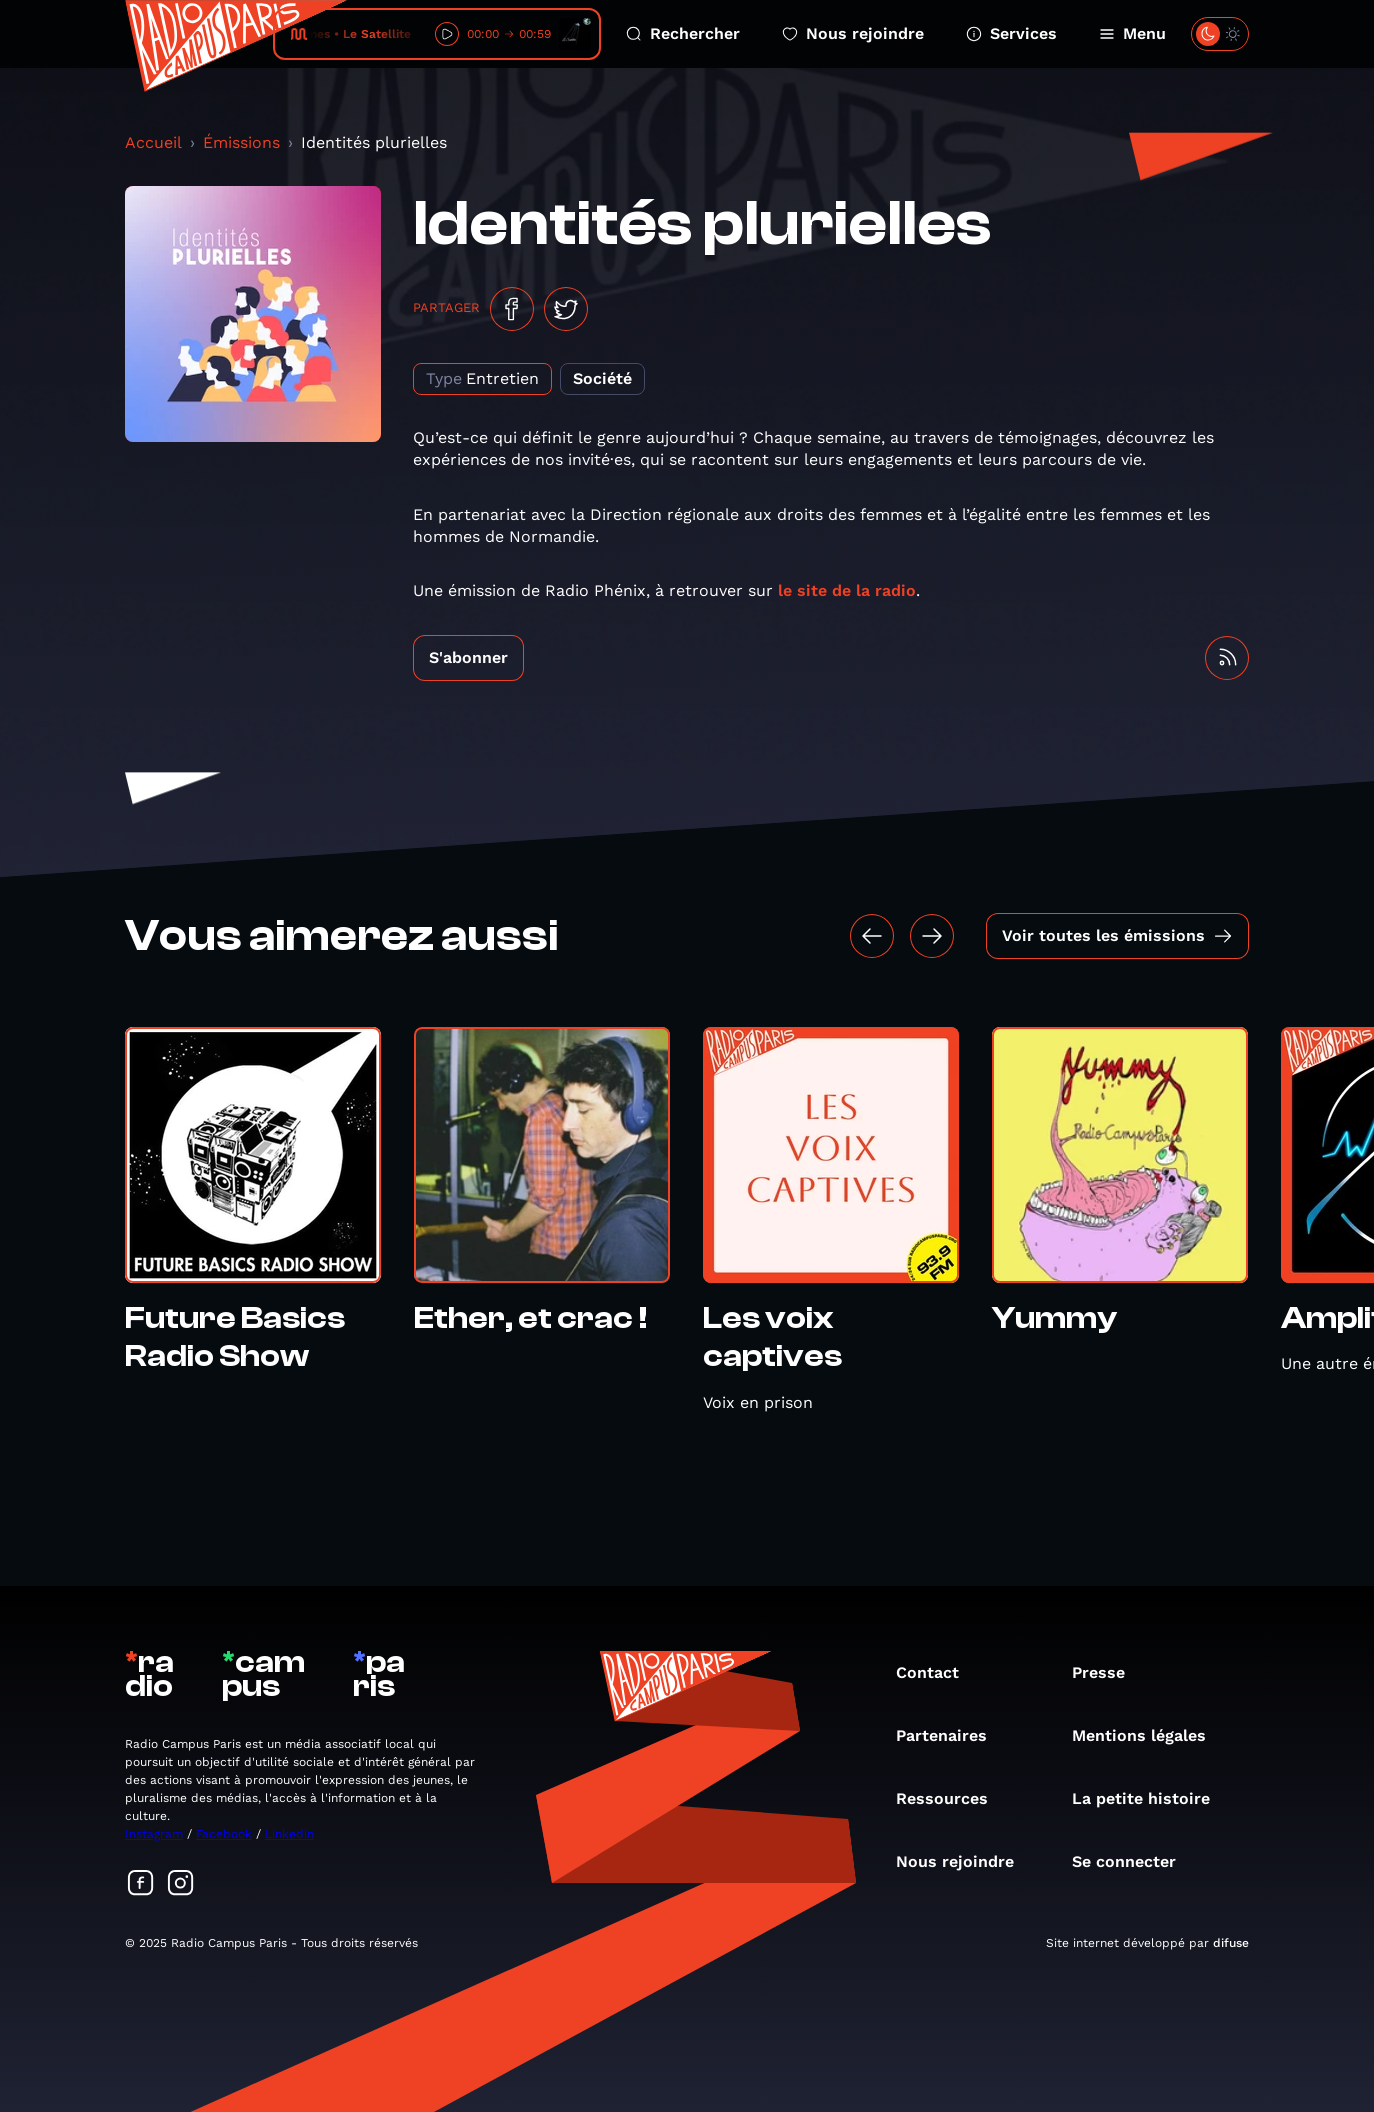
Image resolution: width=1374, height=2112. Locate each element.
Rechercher (683, 33)
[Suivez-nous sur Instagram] (181, 1884)
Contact (937, 1672)
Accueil (153, 142)
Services (1011, 33)
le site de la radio (847, 590)
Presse (1108, 1672)
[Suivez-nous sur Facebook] (141, 1884)
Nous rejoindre (853, 33)
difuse (1231, 1943)
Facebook (224, 1834)
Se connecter (1134, 1861)
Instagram (154, 1834)
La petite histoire (1151, 1798)
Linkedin (289, 1834)
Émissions (241, 142)
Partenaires (951, 1735)
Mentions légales (1149, 1735)
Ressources (952, 1798)
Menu (1132, 33)
